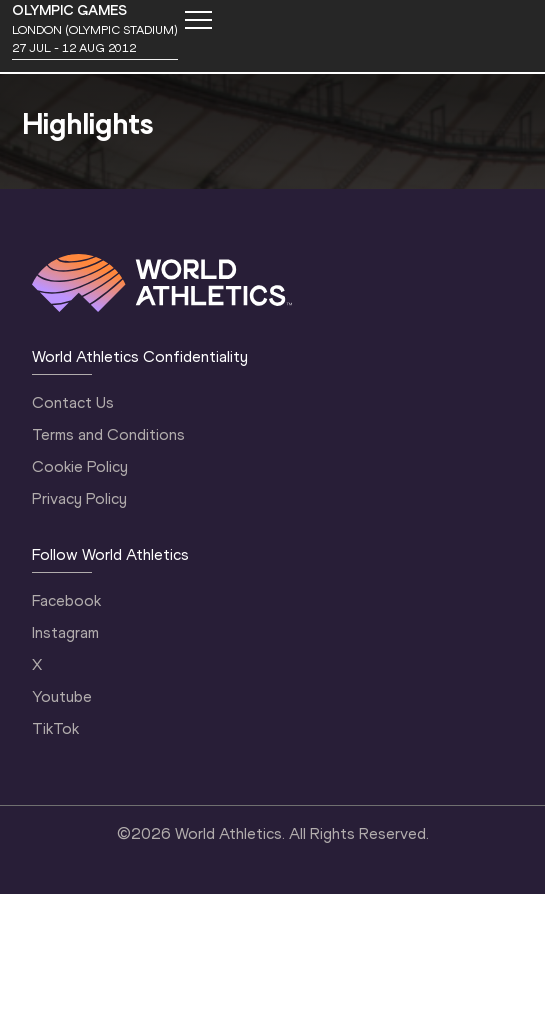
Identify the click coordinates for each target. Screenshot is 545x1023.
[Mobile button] (198, 20)
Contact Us (73, 402)
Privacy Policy (79, 498)
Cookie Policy (80, 466)
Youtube (62, 696)
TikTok (55, 728)
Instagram (65, 632)
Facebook (66, 600)
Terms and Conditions (108, 434)
